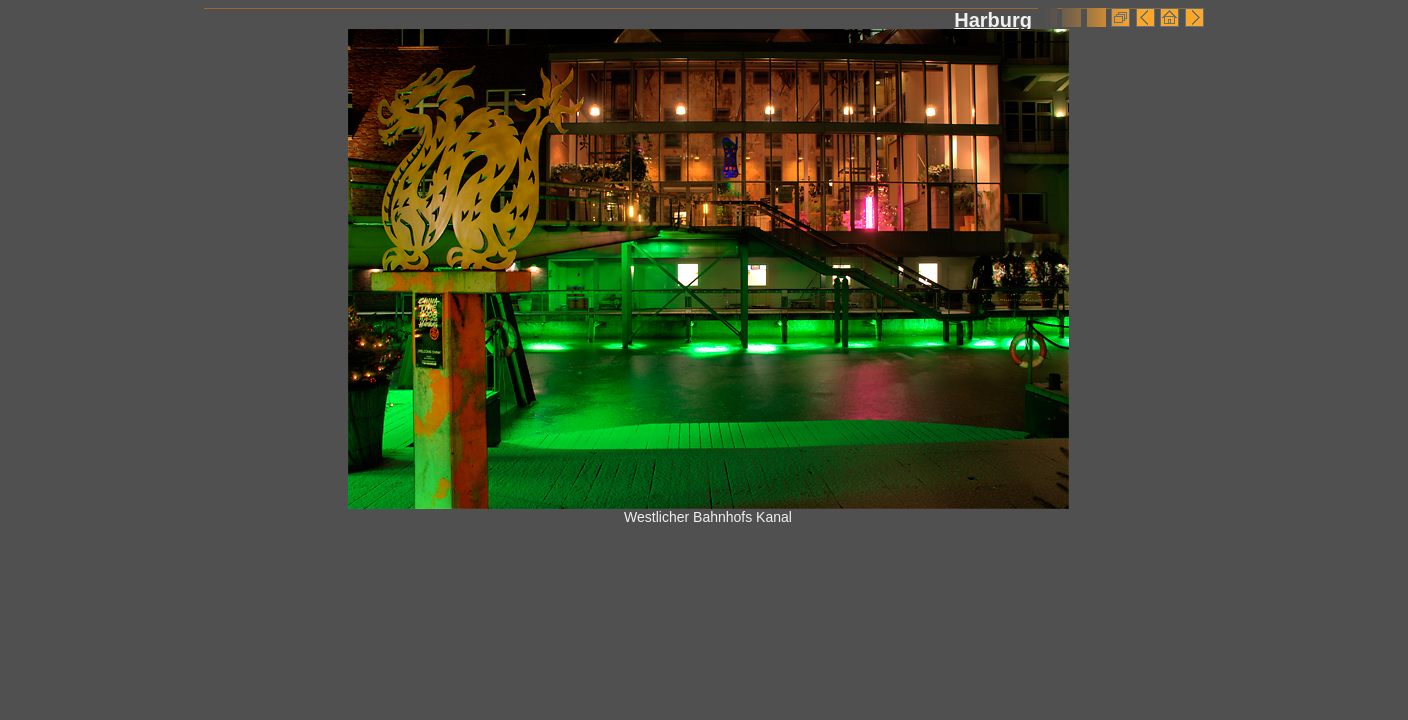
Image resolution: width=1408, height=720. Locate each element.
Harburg (993, 20)
